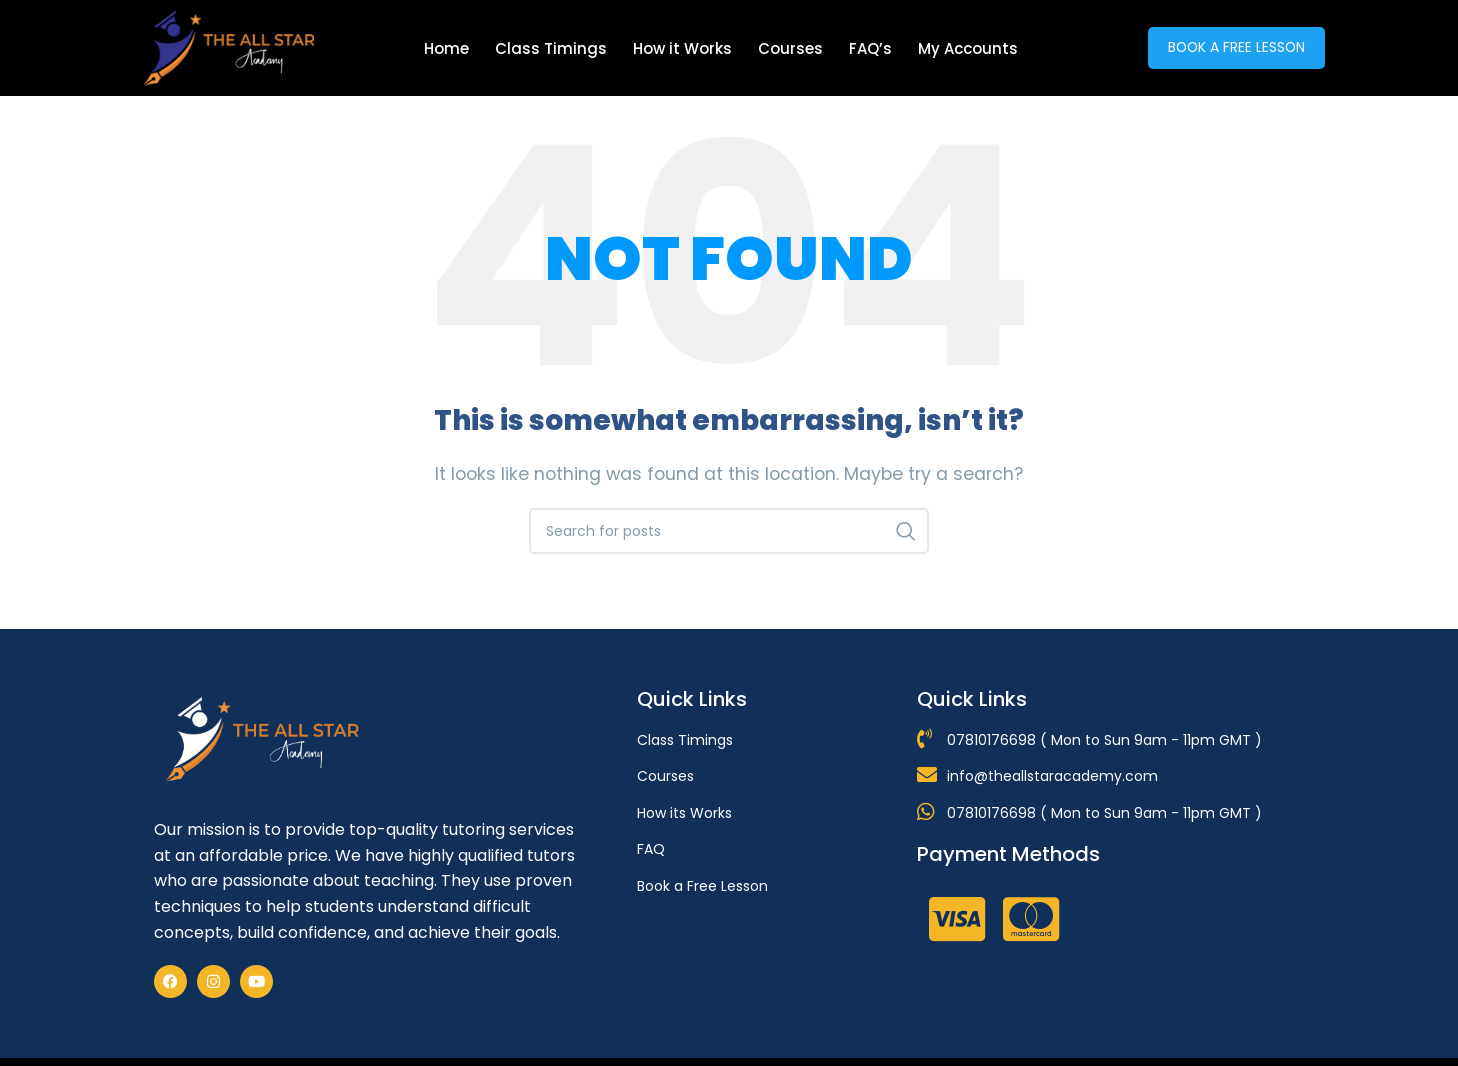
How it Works (682, 48)
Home (446, 48)
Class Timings (551, 48)
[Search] (729, 531)
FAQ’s (870, 48)
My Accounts (968, 48)
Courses (790, 48)
